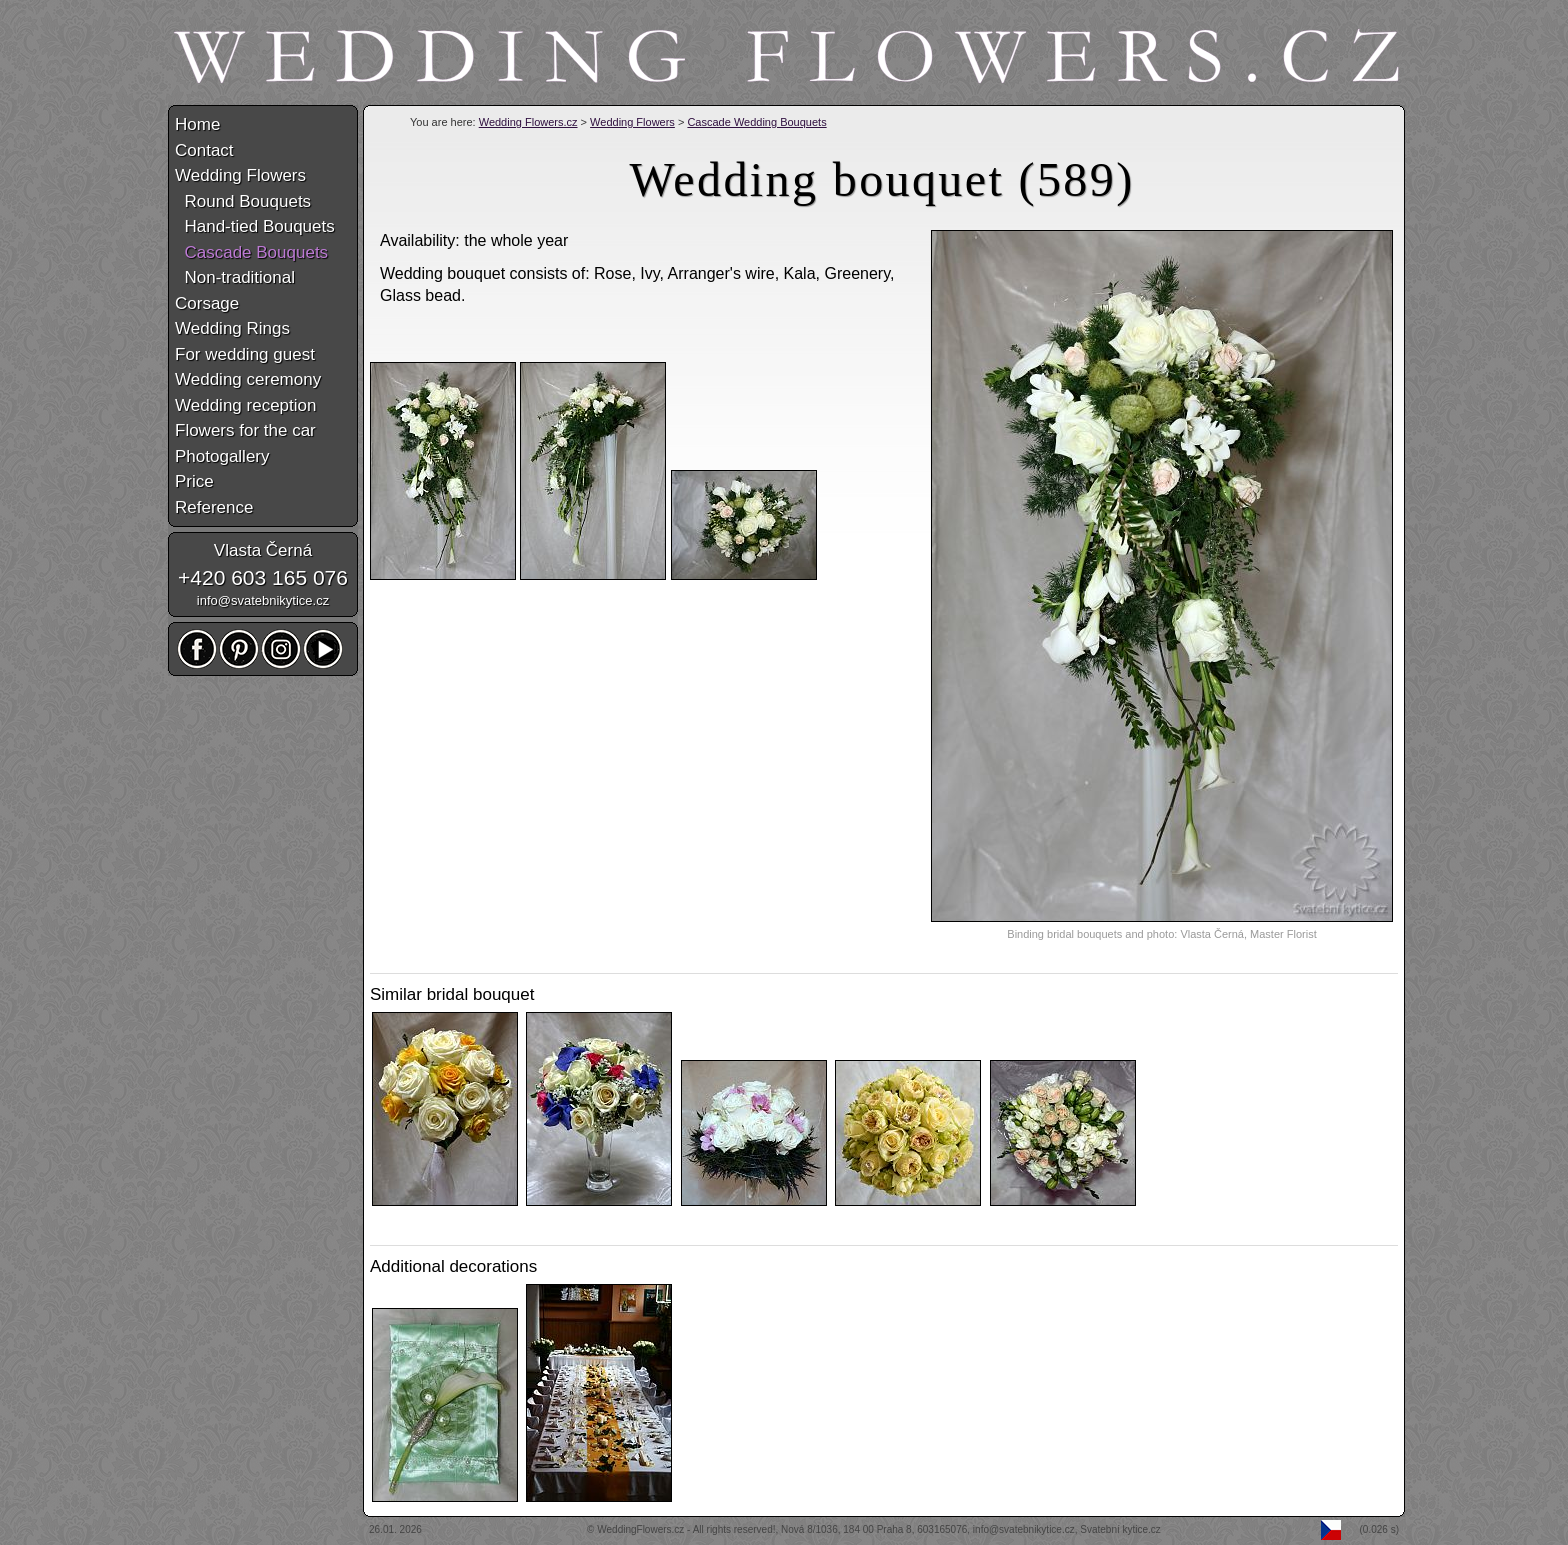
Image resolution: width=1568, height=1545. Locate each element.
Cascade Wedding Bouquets (756, 122)
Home (197, 124)
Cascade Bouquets (251, 252)
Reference (214, 507)
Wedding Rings (232, 328)
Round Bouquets (243, 201)
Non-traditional (235, 277)
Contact (204, 150)
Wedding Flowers (632, 122)
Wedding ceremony (248, 379)
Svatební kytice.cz (1120, 1529)
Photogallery (222, 456)
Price (194, 481)
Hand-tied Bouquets (255, 226)
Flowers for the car (245, 430)
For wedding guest (245, 354)
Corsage (207, 303)
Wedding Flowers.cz (528, 122)
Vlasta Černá (263, 550)
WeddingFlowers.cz (640, 1529)
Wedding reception (245, 405)
